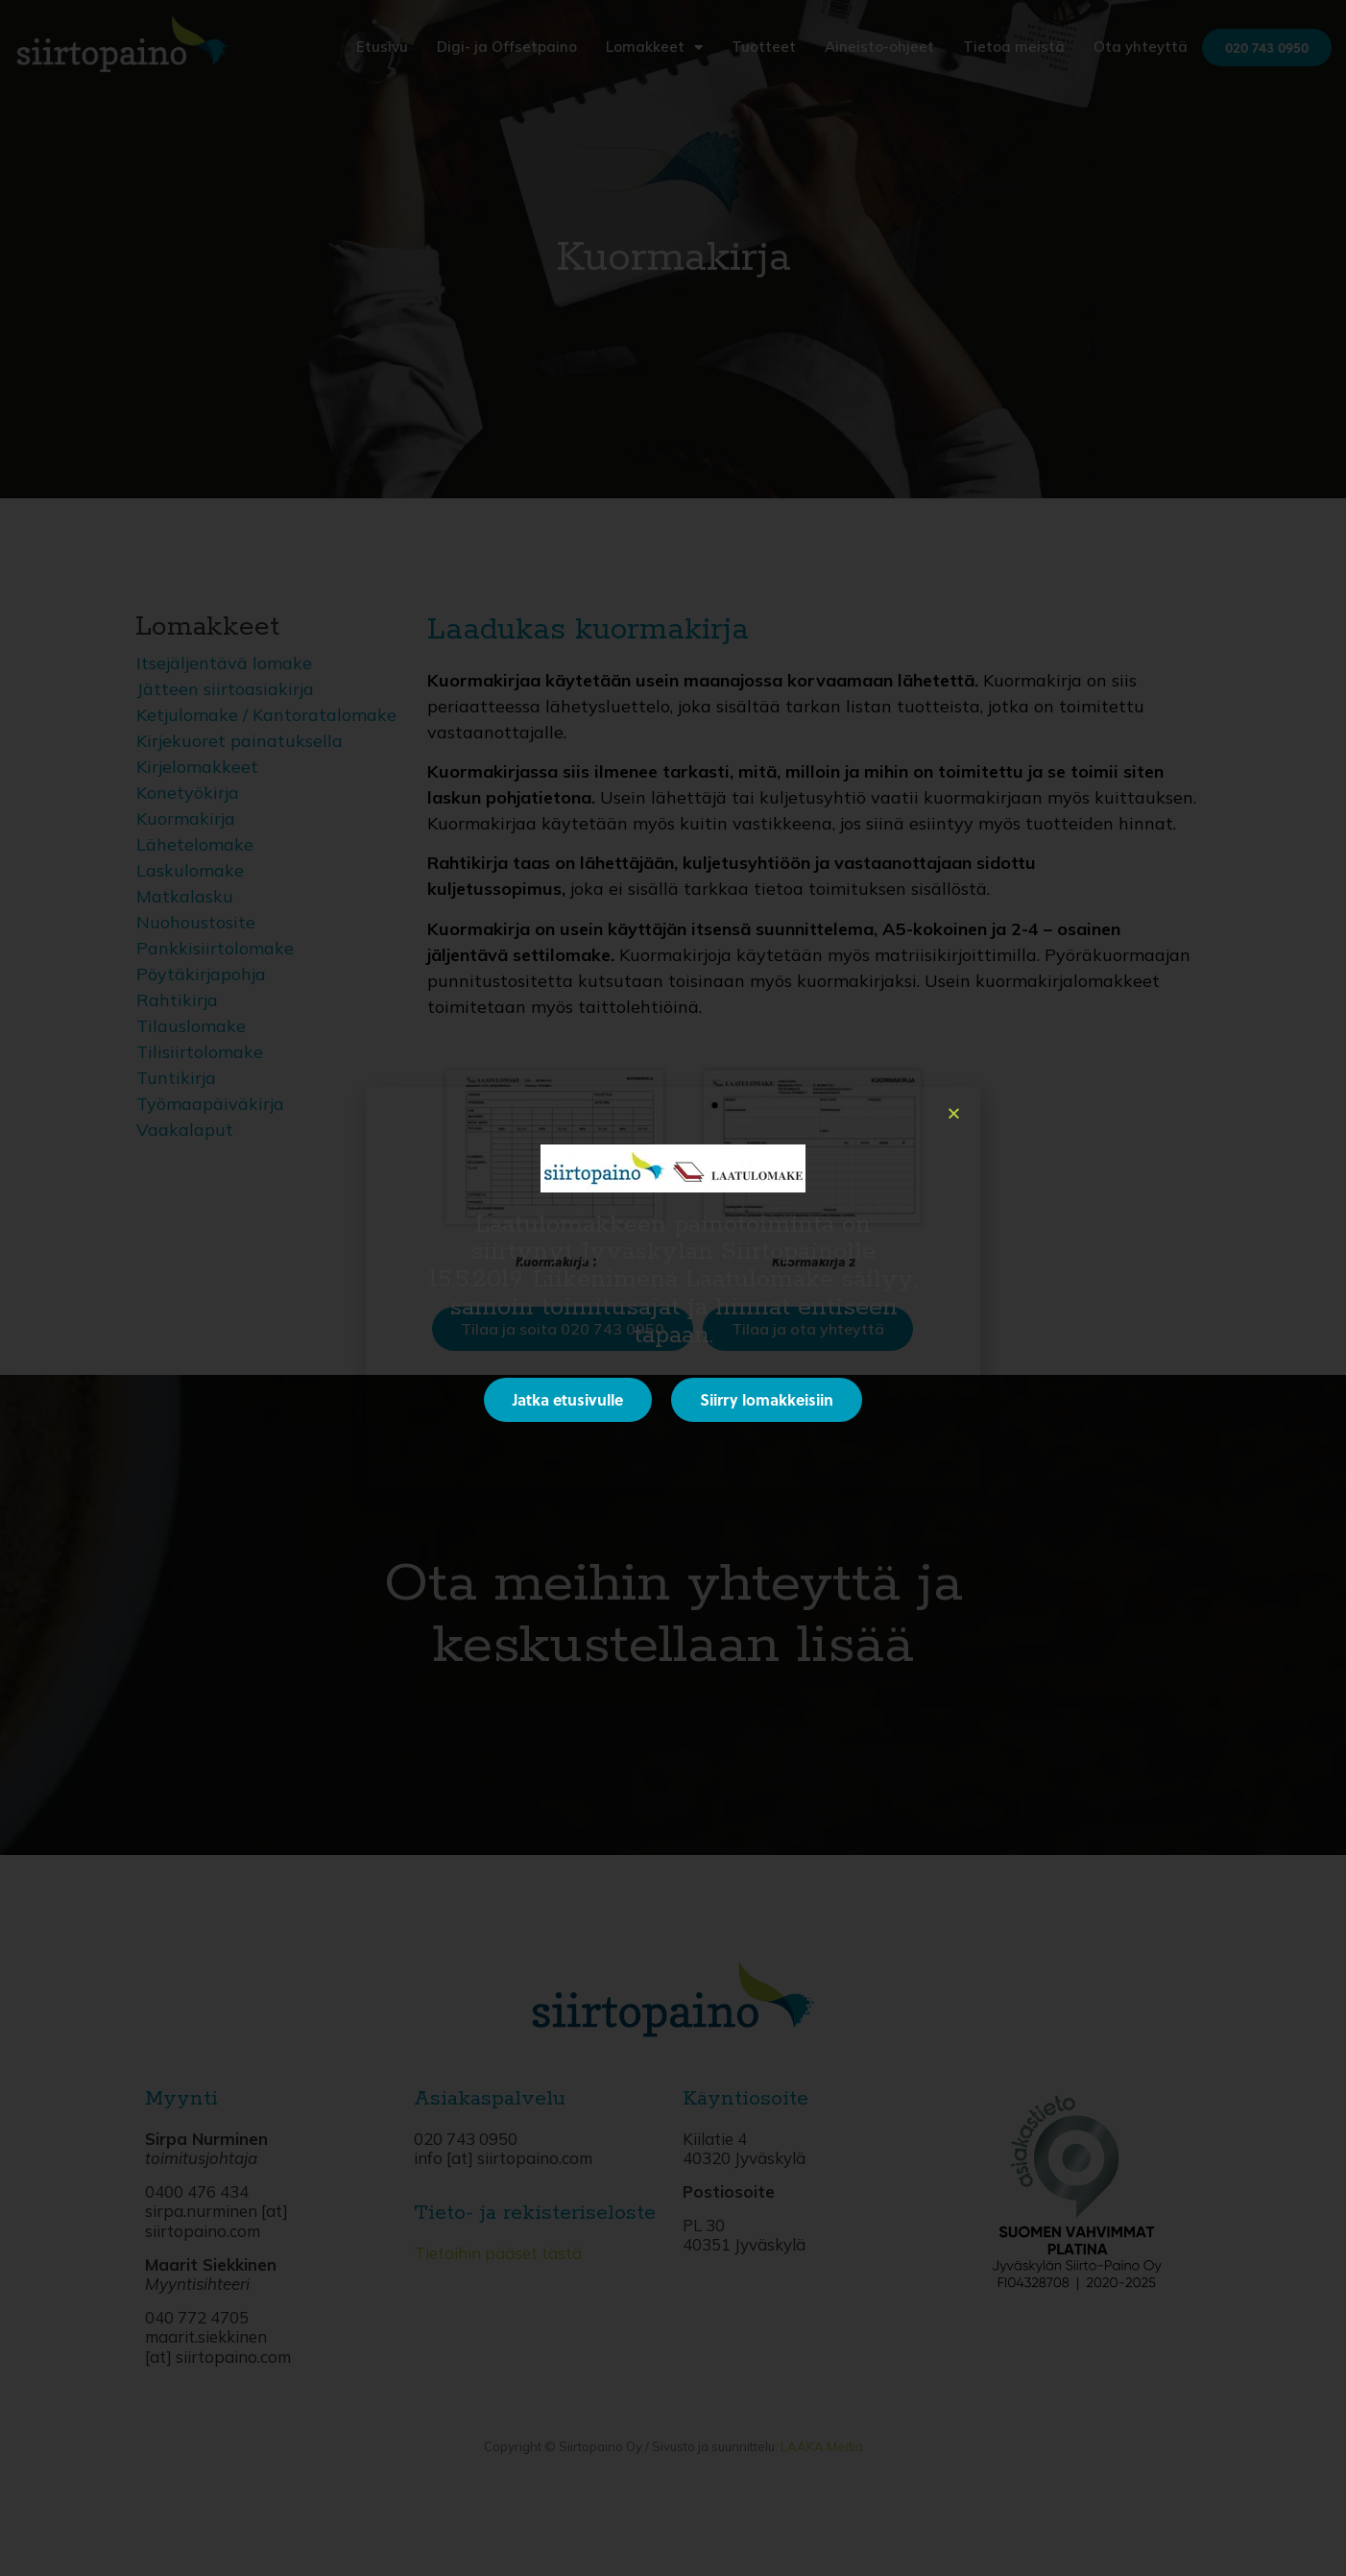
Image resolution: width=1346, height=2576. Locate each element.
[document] (673, 1288)
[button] (954, 1113)
